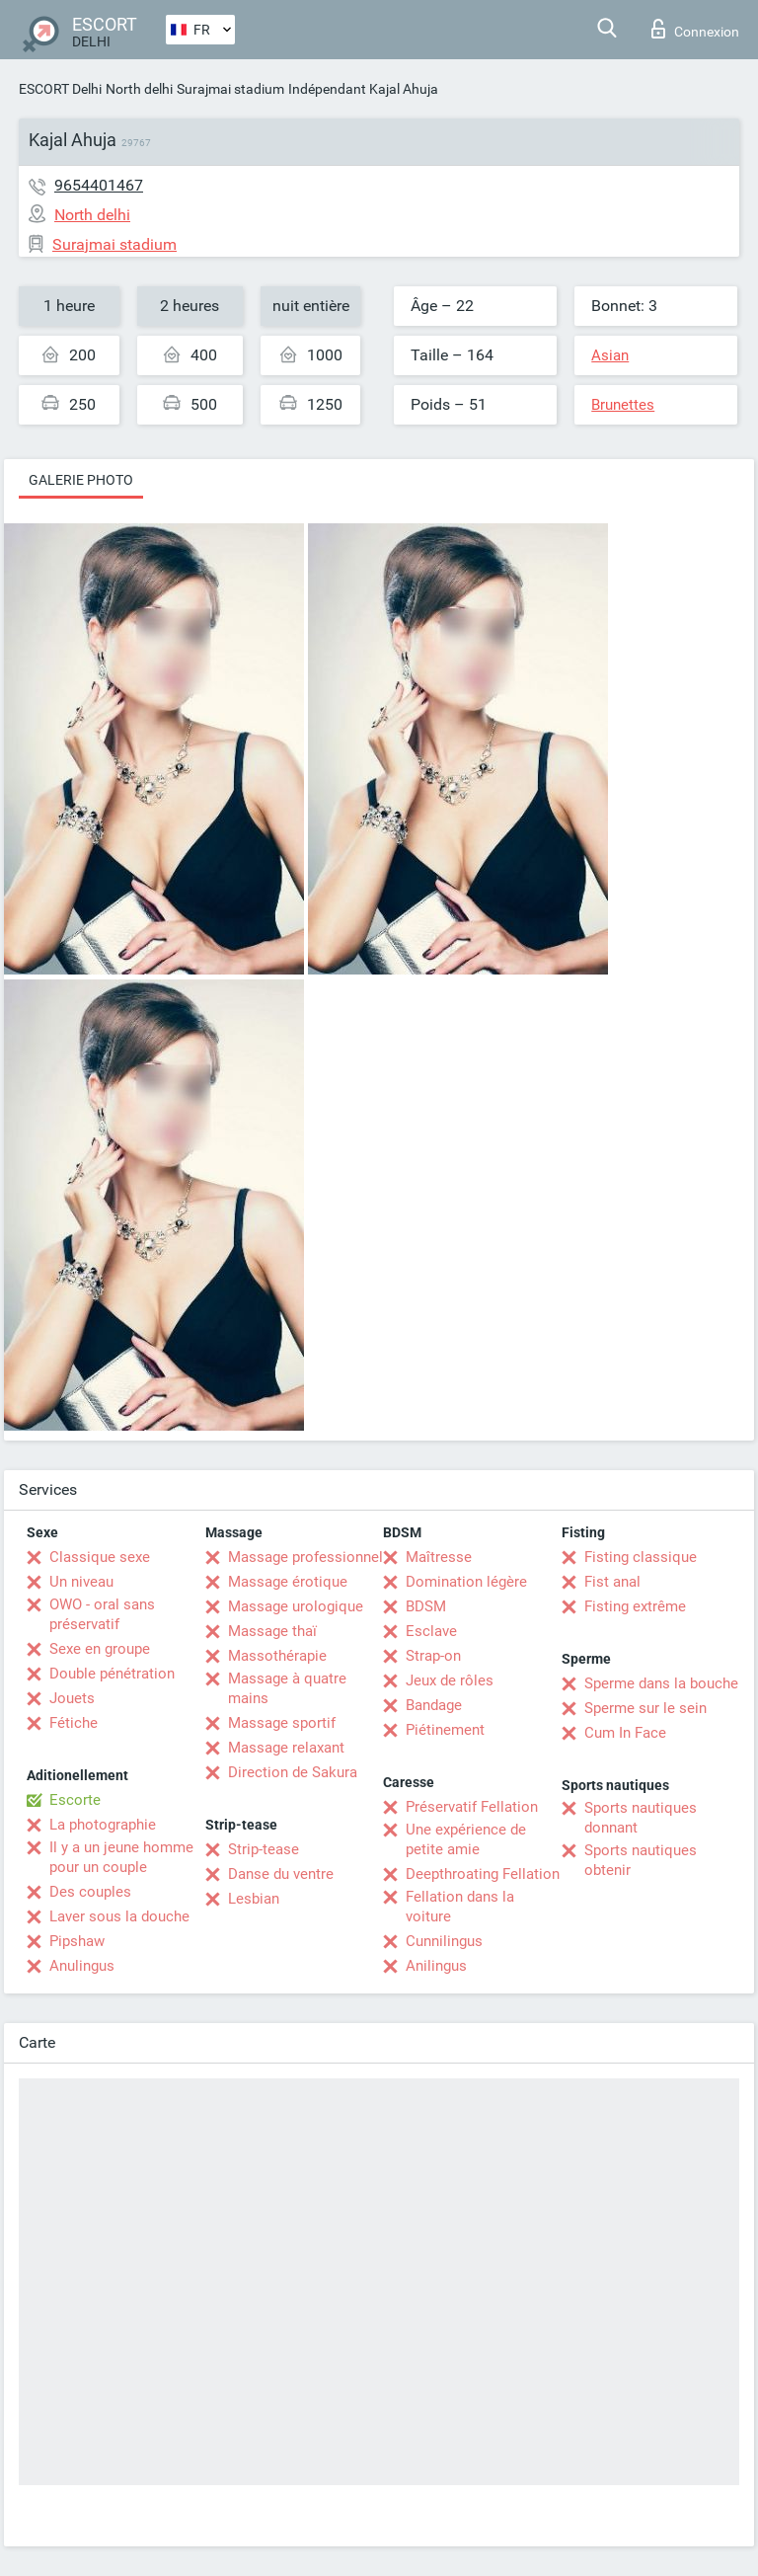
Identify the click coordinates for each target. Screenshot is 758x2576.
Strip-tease (263, 1849)
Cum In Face (625, 1733)
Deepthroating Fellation (483, 1874)
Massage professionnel (305, 1557)
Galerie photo (81, 480)
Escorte (75, 1800)
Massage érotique (287, 1582)
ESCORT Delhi (60, 89)
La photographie (102, 1825)
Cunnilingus (444, 1941)
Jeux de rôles (449, 1680)
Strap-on (433, 1656)
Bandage (434, 1705)
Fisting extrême (635, 1606)
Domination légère (466, 1582)
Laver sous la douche (119, 1916)
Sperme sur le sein (645, 1708)
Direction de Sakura (292, 1772)
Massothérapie (277, 1656)
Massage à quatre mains (287, 1688)
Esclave (431, 1631)
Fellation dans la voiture (460, 1906)
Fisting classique (640, 1557)
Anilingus (436, 1966)
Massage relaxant (286, 1747)
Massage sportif (282, 1723)
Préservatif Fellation (472, 1807)
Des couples (90, 1892)
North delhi (139, 89)
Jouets (72, 1698)
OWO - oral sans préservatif (102, 1614)
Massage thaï (272, 1631)
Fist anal (612, 1582)
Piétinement (445, 1730)
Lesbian (253, 1899)
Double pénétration (112, 1673)
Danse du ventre (281, 1874)
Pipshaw (77, 1941)
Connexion (695, 28)
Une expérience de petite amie (466, 1839)
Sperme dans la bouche (661, 1683)
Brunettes (622, 405)
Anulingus (81, 1966)
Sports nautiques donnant (640, 1817)
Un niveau (81, 1582)
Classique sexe (99, 1557)
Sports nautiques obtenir (640, 1860)
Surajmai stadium (230, 89)
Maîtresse (439, 1557)
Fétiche (73, 1723)
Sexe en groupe (99, 1649)
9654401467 (98, 185)
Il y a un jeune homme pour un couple (121, 1857)
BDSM (426, 1606)
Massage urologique (295, 1606)
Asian (610, 355)
